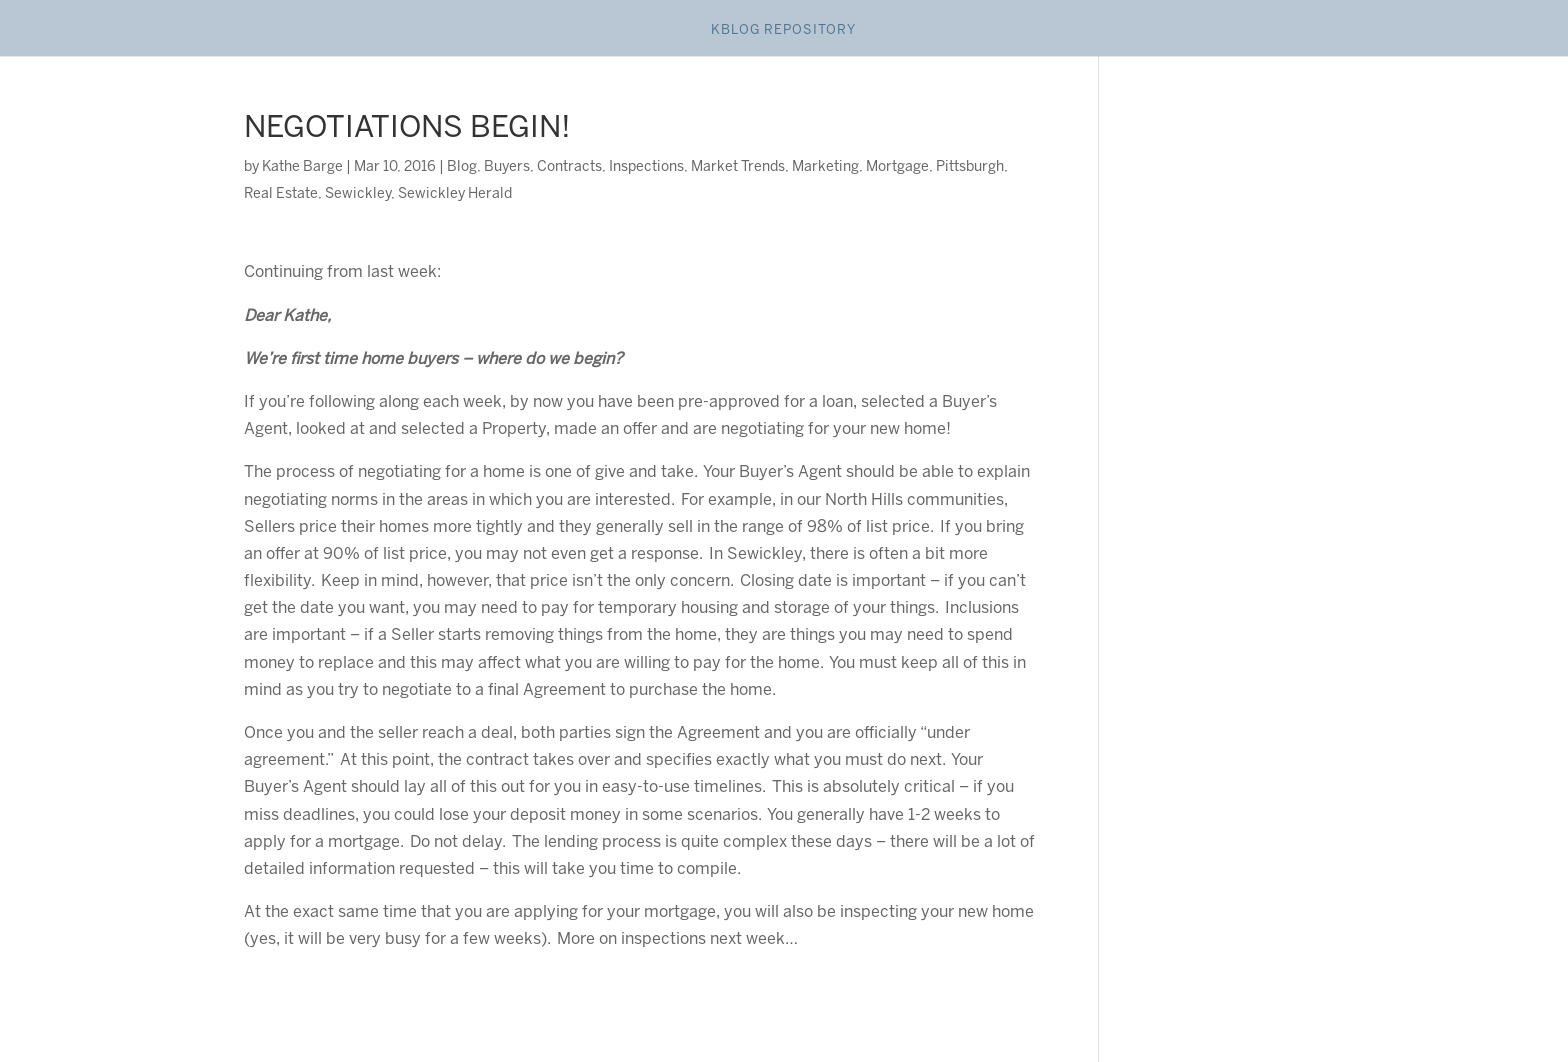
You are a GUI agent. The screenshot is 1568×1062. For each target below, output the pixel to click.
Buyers (507, 167)
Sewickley (358, 194)
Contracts (569, 167)
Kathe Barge (302, 167)
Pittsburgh (970, 167)
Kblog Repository (783, 30)
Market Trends (738, 167)
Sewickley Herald (455, 194)
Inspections (646, 167)
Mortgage (897, 167)
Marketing (825, 167)
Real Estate (281, 194)
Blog (462, 167)
